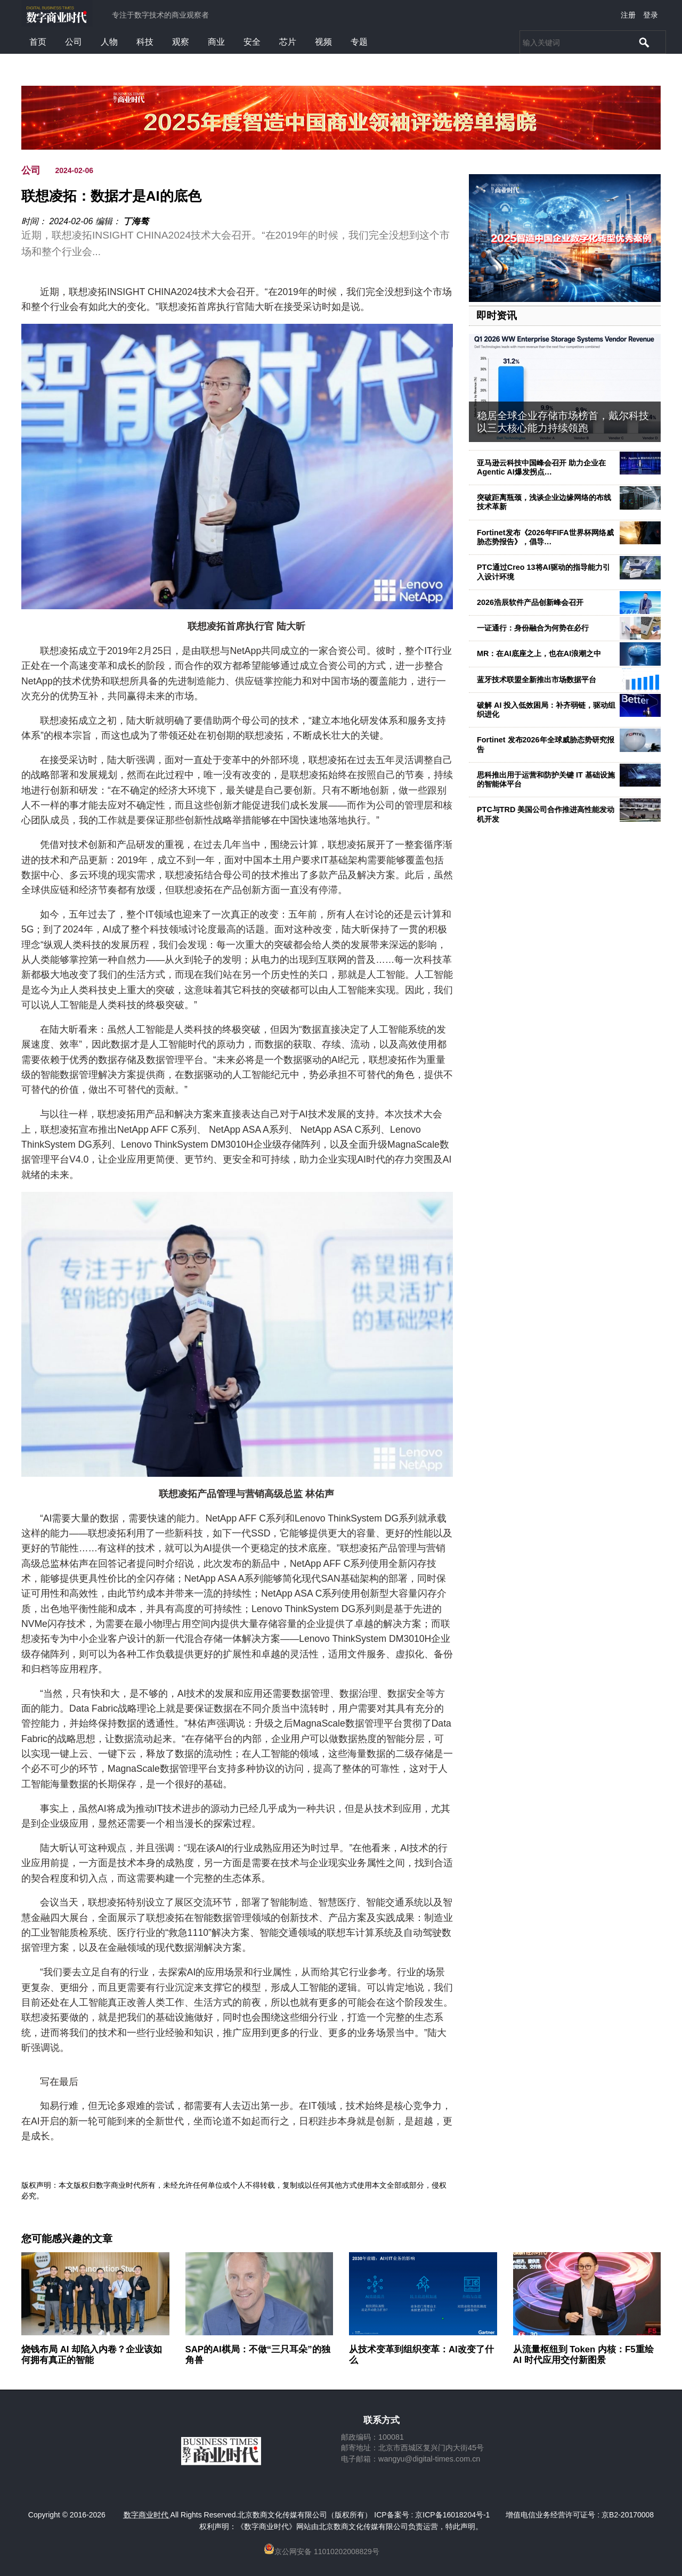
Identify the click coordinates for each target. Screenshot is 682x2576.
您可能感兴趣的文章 (66, 2239)
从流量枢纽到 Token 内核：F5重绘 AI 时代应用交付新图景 (583, 2354)
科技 (144, 41)
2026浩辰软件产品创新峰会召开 (530, 602)
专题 (359, 41)
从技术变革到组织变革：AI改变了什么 (421, 2354)
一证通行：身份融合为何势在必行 (533, 628)
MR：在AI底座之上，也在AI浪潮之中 (539, 653)
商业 (216, 41)
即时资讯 (496, 315)
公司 (73, 41)
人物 (109, 41)
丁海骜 (136, 221)
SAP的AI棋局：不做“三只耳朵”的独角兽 (257, 2354)
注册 (628, 15)
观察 (180, 41)
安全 (252, 41)
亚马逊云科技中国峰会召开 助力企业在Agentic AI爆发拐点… (541, 467)
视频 (323, 41)
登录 (650, 15)
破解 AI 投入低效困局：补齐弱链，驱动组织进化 (546, 709)
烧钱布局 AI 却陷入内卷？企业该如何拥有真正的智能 (91, 2354)
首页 (37, 41)
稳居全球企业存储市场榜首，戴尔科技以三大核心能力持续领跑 (563, 422)
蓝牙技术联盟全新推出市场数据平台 (536, 679)
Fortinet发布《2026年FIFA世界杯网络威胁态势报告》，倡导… (545, 537)
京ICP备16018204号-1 (452, 2514)
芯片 (287, 41)
